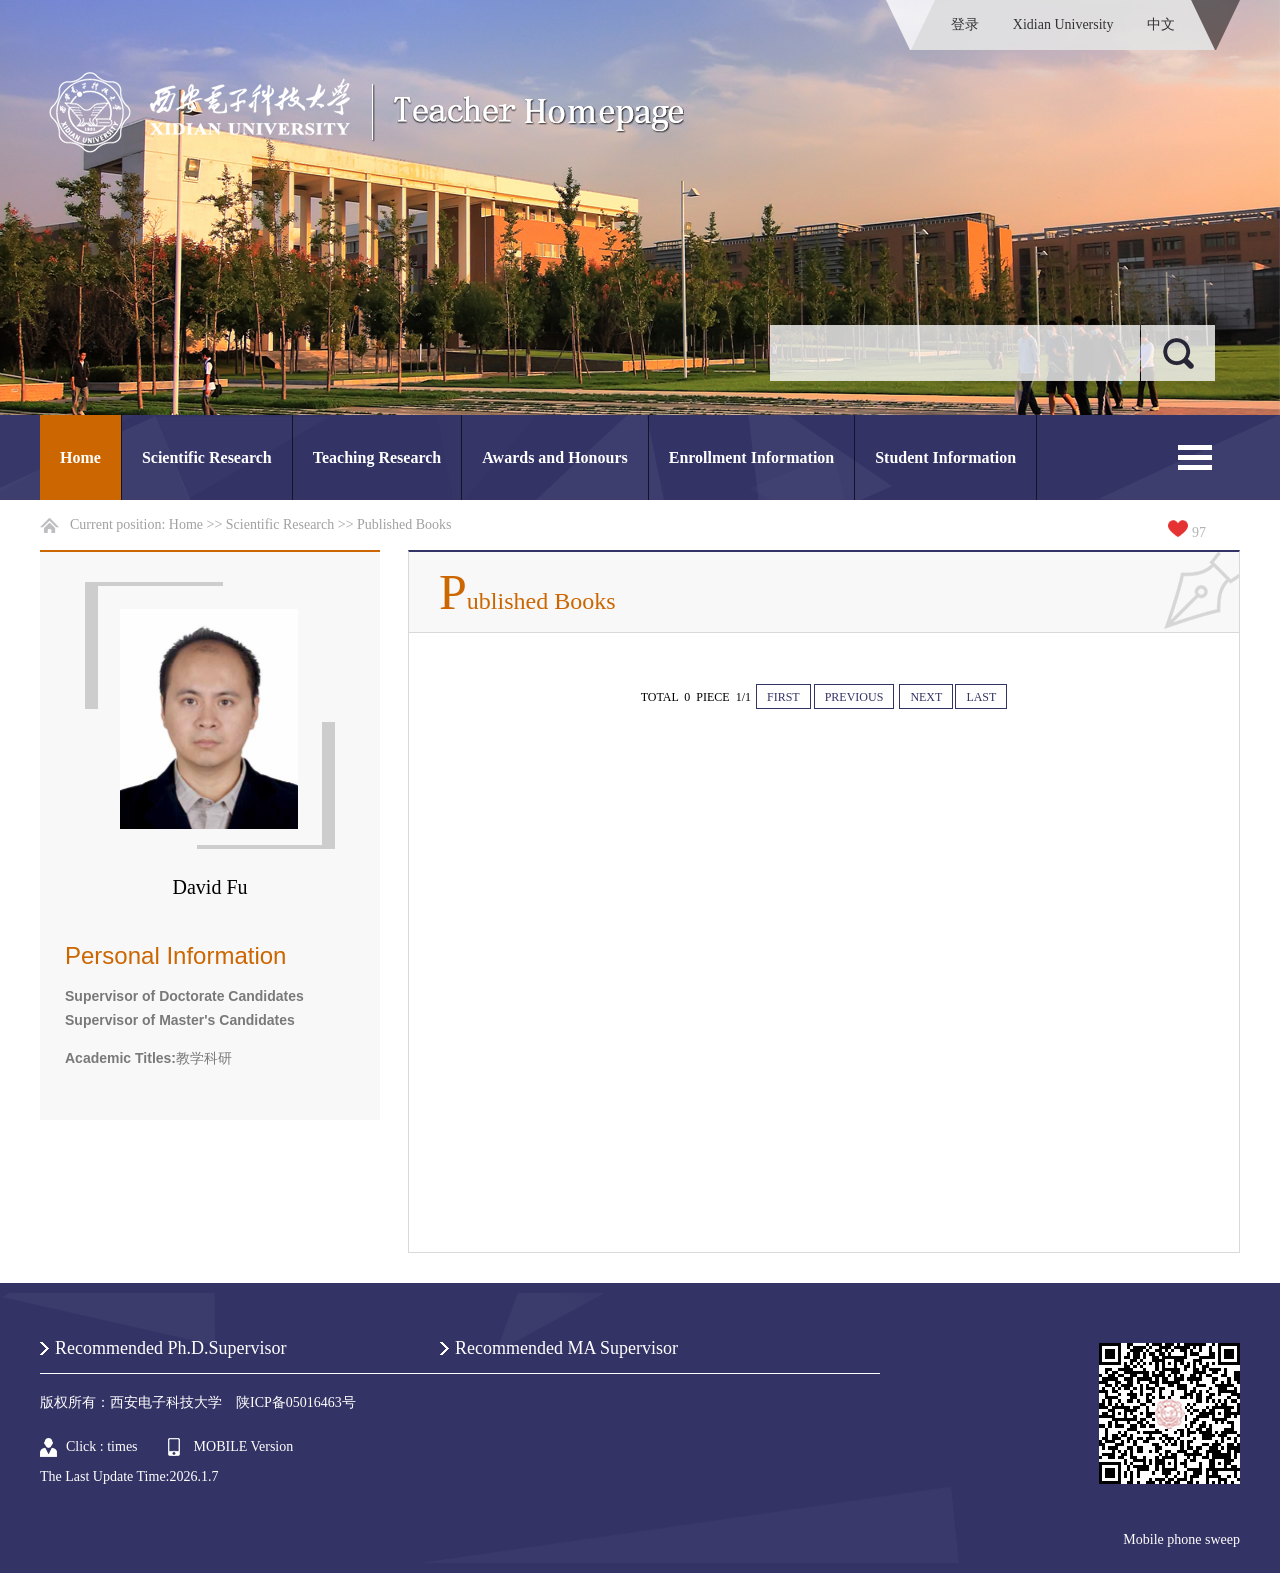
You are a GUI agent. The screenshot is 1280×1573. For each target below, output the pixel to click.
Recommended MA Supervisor (566, 1348)
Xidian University (1063, 24)
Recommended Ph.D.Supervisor (170, 1348)
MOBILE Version (244, 1446)
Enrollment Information (751, 457)
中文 (1161, 24)
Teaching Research (377, 457)
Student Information (945, 457)
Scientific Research (207, 457)
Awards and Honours (555, 457)
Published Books (404, 524)
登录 (965, 24)
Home (80, 457)
